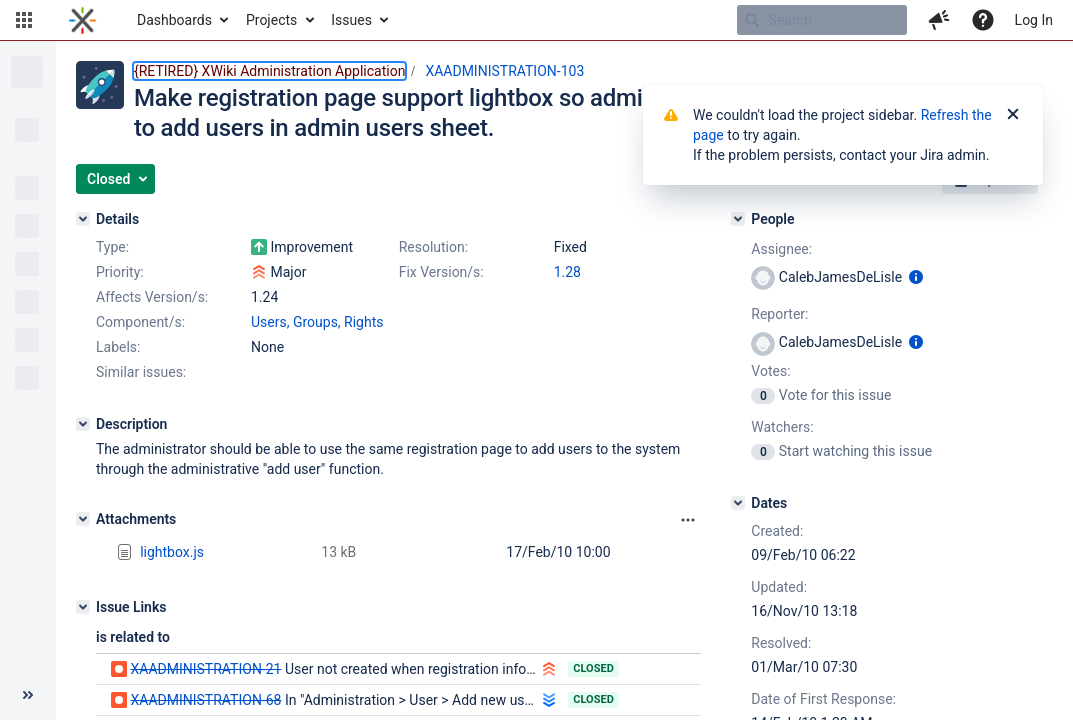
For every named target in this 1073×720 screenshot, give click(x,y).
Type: (112, 247)
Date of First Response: (823, 699)
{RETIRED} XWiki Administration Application (269, 71)
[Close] (1013, 115)
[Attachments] (83, 519)
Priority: (120, 272)
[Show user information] (916, 277)
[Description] (83, 424)
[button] (24, 20)
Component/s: (140, 322)
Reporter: (779, 314)
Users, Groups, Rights (317, 322)
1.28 (567, 272)
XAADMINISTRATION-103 (504, 71)
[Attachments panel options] (688, 520)
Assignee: (781, 249)
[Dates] (738, 503)
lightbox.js (172, 552)
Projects (271, 20)
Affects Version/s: (152, 297)
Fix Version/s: (441, 272)
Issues (351, 20)
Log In (1034, 20)
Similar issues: (141, 372)
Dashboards (174, 20)
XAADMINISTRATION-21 (205, 669)
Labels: (118, 347)
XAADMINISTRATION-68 (205, 700)
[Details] (83, 219)
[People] (738, 219)
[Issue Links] (83, 607)
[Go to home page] (82, 20)
